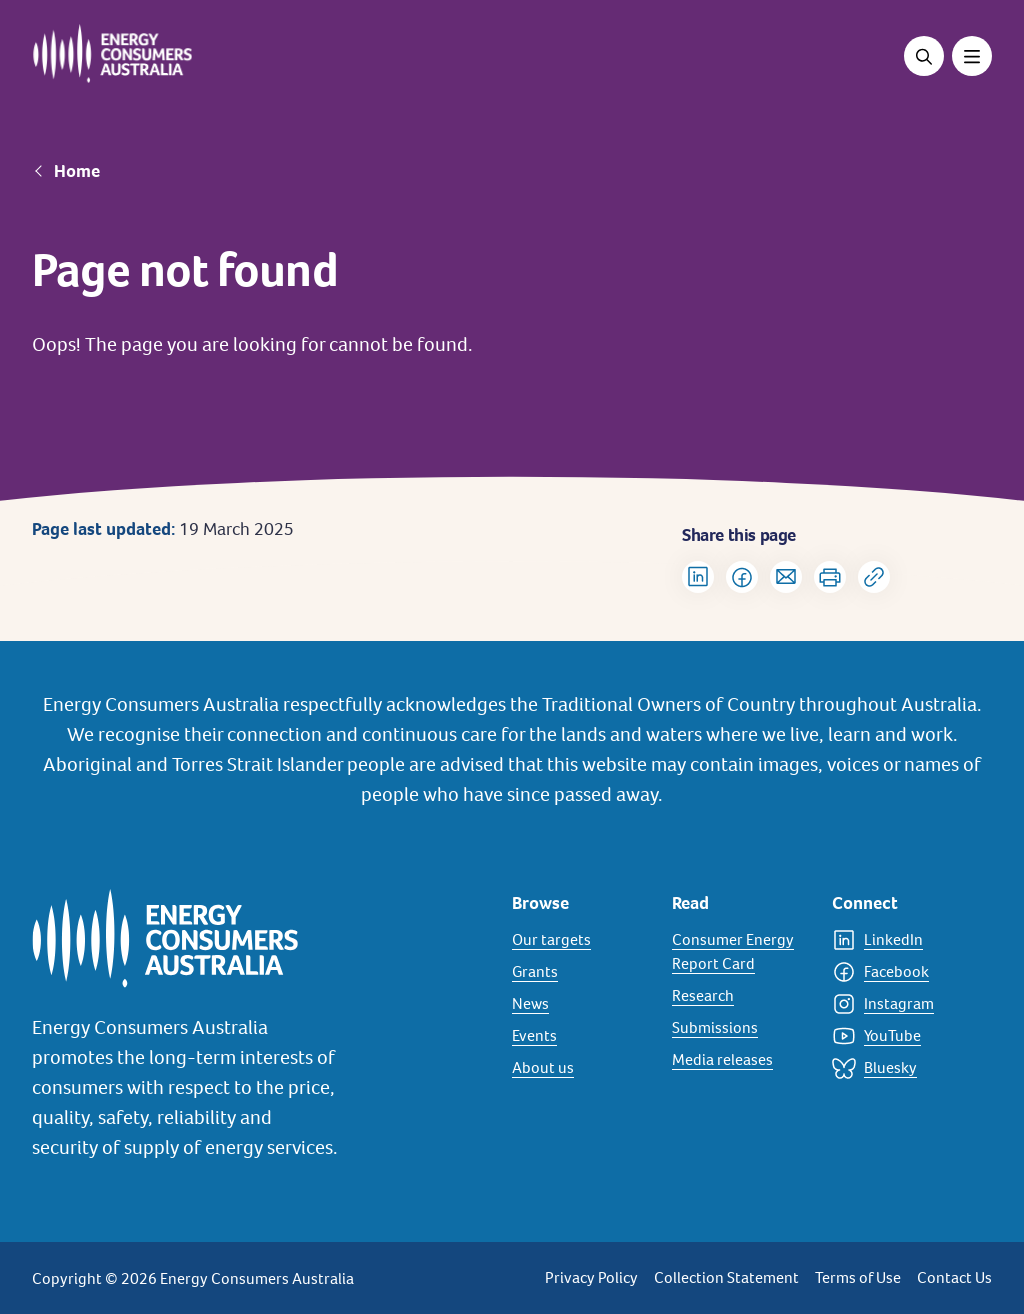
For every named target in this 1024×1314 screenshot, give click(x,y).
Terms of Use (858, 1277)
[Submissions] (740, 1028)
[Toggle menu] (972, 56)
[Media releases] (740, 1060)
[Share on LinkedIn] (698, 577)
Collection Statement (726, 1277)
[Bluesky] (900, 1068)
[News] (580, 1004)
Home (77, 171)
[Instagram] (900, 1004)
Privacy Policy (591, 1277)
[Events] (580, 1036)
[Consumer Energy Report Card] (740, 952)
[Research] (740, 996)
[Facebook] (900, 972)
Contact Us (954, 1277)
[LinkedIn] (900, 940)
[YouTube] (900, 1036)
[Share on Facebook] (742, 577)
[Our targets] (580, 940)
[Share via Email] (786, 577)
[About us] (580, 1068)
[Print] (830, 577)
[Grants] (580, 972)
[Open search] (924, 56)
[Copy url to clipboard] (874, 577)
